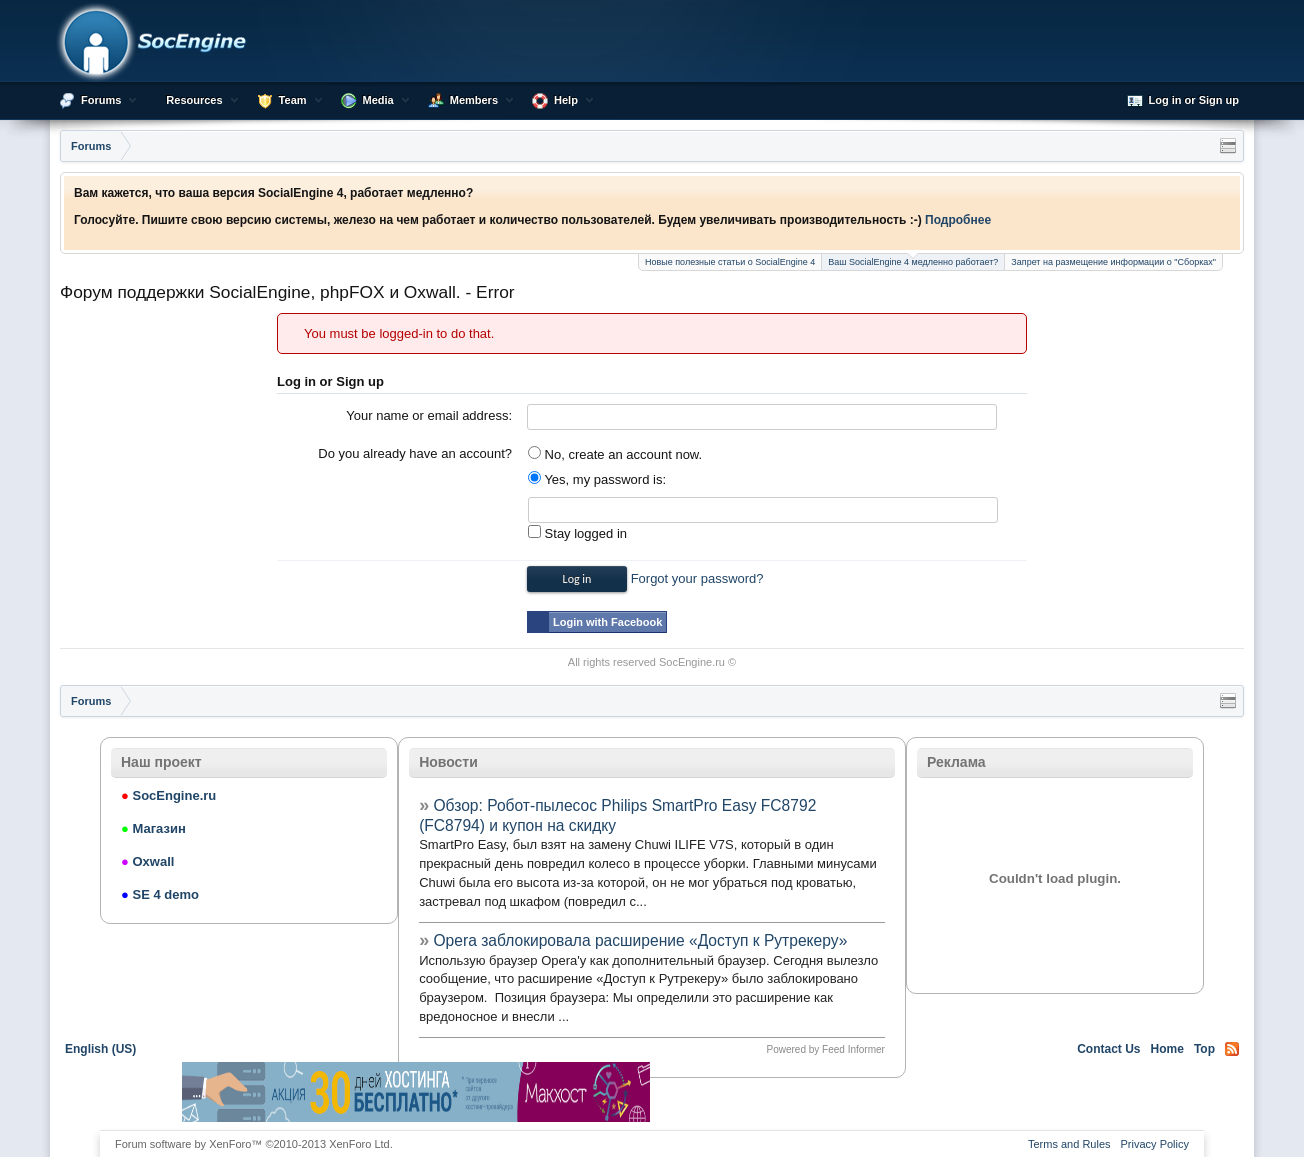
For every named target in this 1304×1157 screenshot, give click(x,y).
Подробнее (958, 220)
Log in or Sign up (1183, 101)
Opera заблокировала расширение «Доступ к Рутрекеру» (640, 940)
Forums (101, 100)
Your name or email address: (429, 415)
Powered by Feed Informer (825, 1049)
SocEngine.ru (692, 662)
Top (1204, 1049)
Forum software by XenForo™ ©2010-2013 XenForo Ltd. (254, 1144)
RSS (1232, 1049)
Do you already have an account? (415, 453)
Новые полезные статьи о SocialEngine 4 (730, 262)
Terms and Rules (1069, 1144)
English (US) (100, 1049)
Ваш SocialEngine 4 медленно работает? (913, 260)
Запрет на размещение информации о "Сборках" (1113, 262)
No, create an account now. (615, 454)
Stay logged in (577, 533)
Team (293, 100)
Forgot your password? (697, 578)
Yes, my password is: (597, 479)
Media (378, 100)
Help (566, 100)
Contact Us (1108, 1049)
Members (474, 100)
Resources (194, 100)
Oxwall (147, 861)
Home (1167, 1049)
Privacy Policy (1155, 1144)
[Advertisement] (888, 1092)
